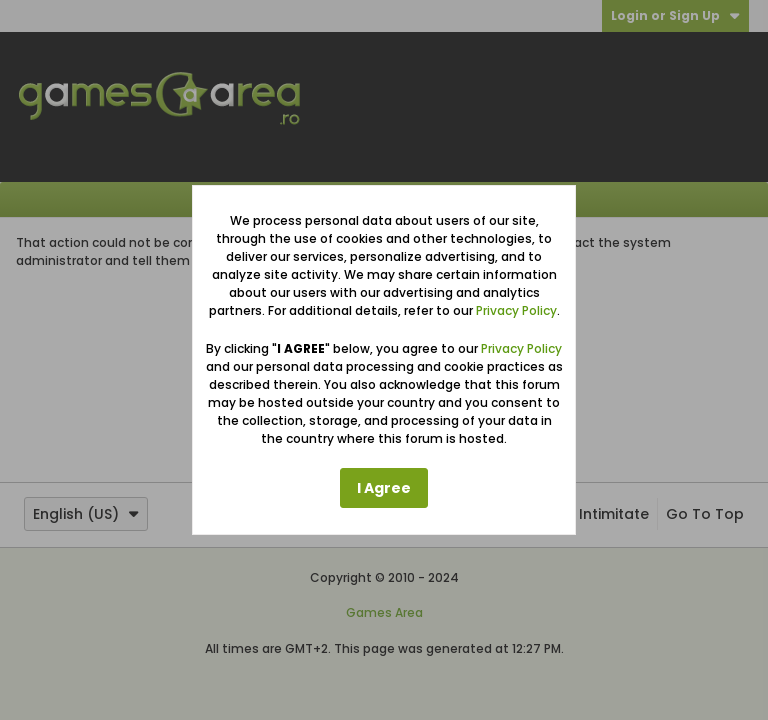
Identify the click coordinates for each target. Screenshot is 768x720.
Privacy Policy (516, 310)
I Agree (384, 488)
